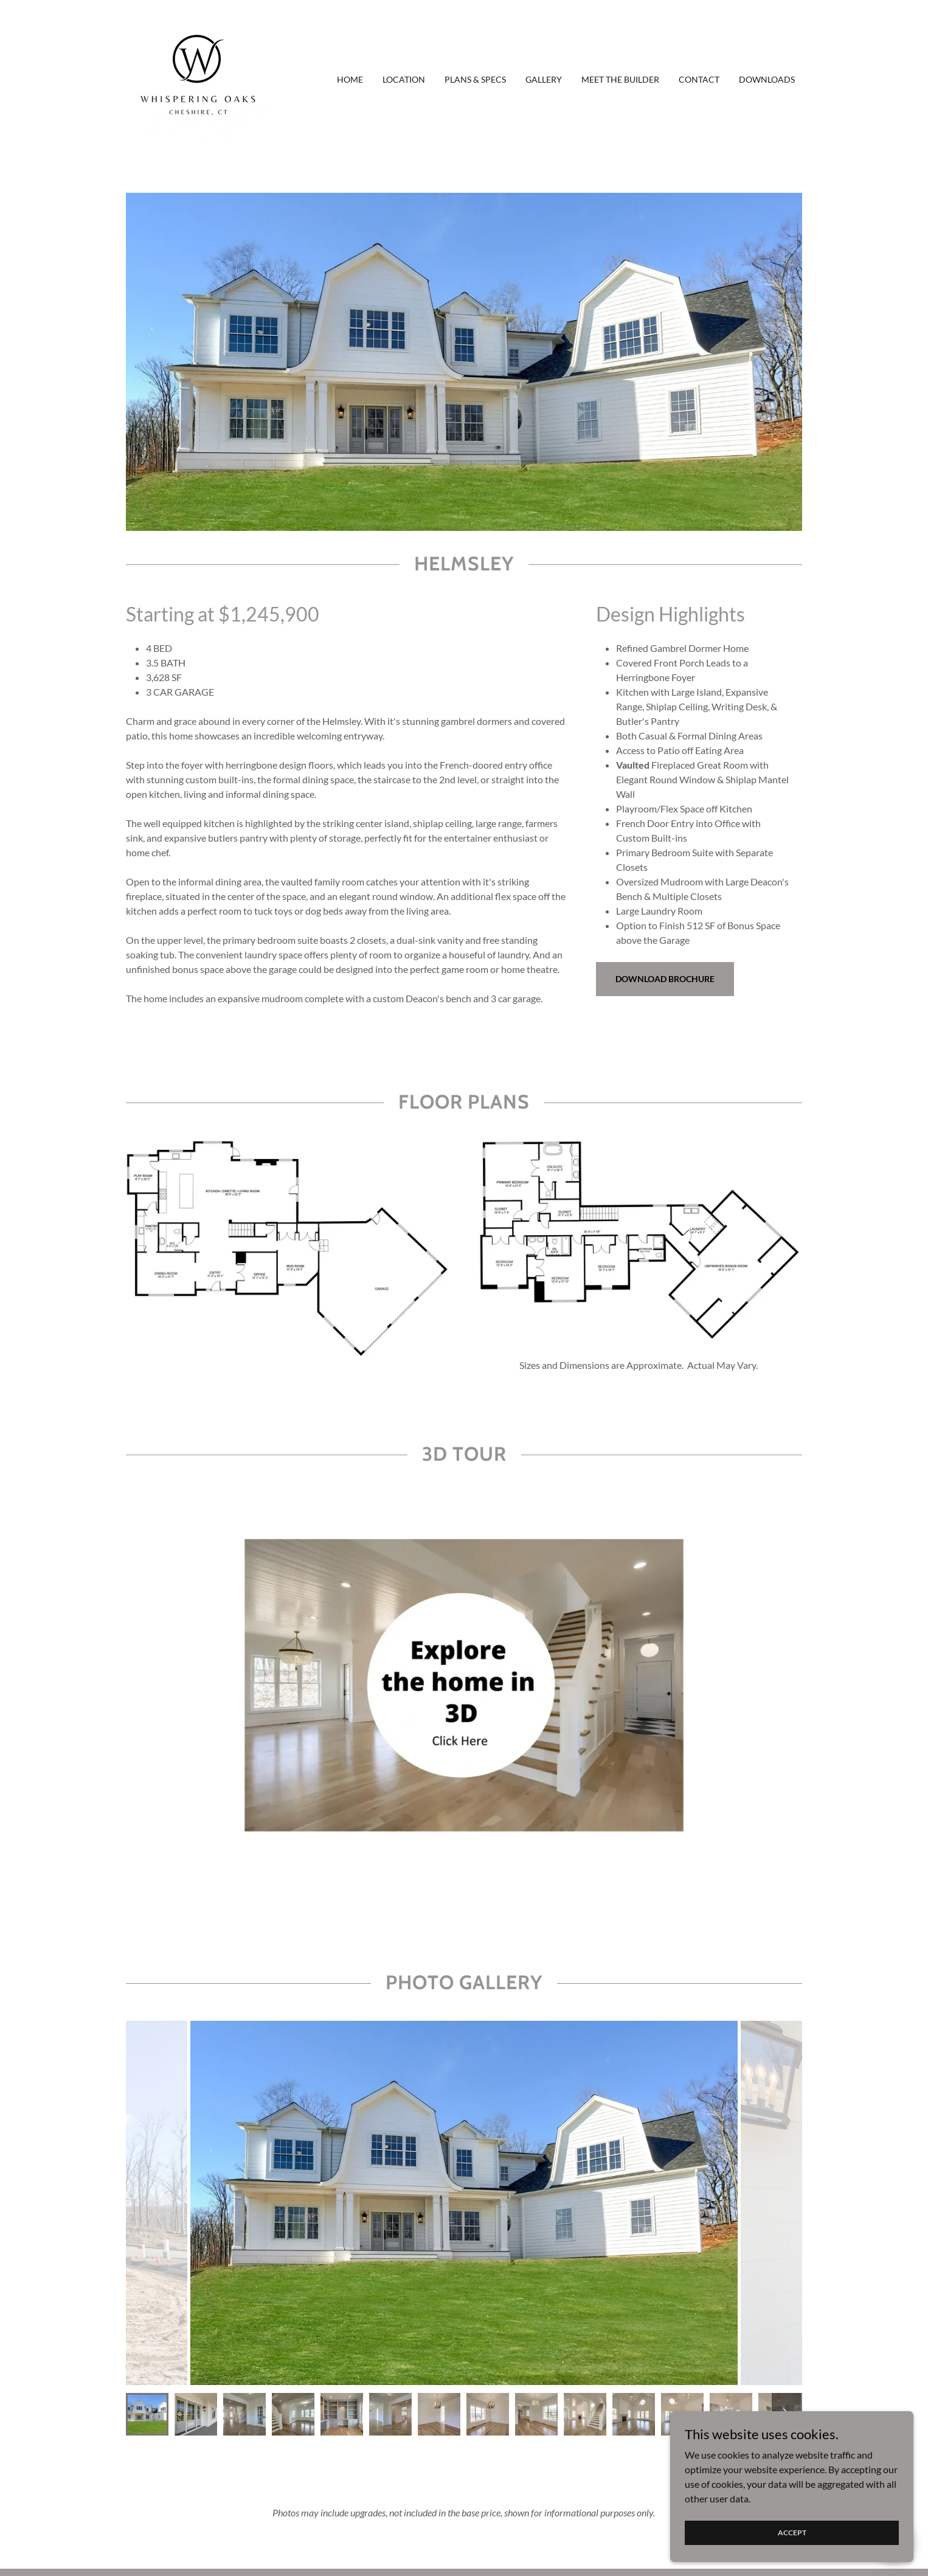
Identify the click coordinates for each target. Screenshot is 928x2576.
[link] (197, 78)
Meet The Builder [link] (620, 79)
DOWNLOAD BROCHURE (665, 979)
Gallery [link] (543, 79)
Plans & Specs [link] (475, 79)
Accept (792, 2532)
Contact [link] (699, 79)
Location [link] (404, 79)
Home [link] (350, 79)
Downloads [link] (767, 79)
